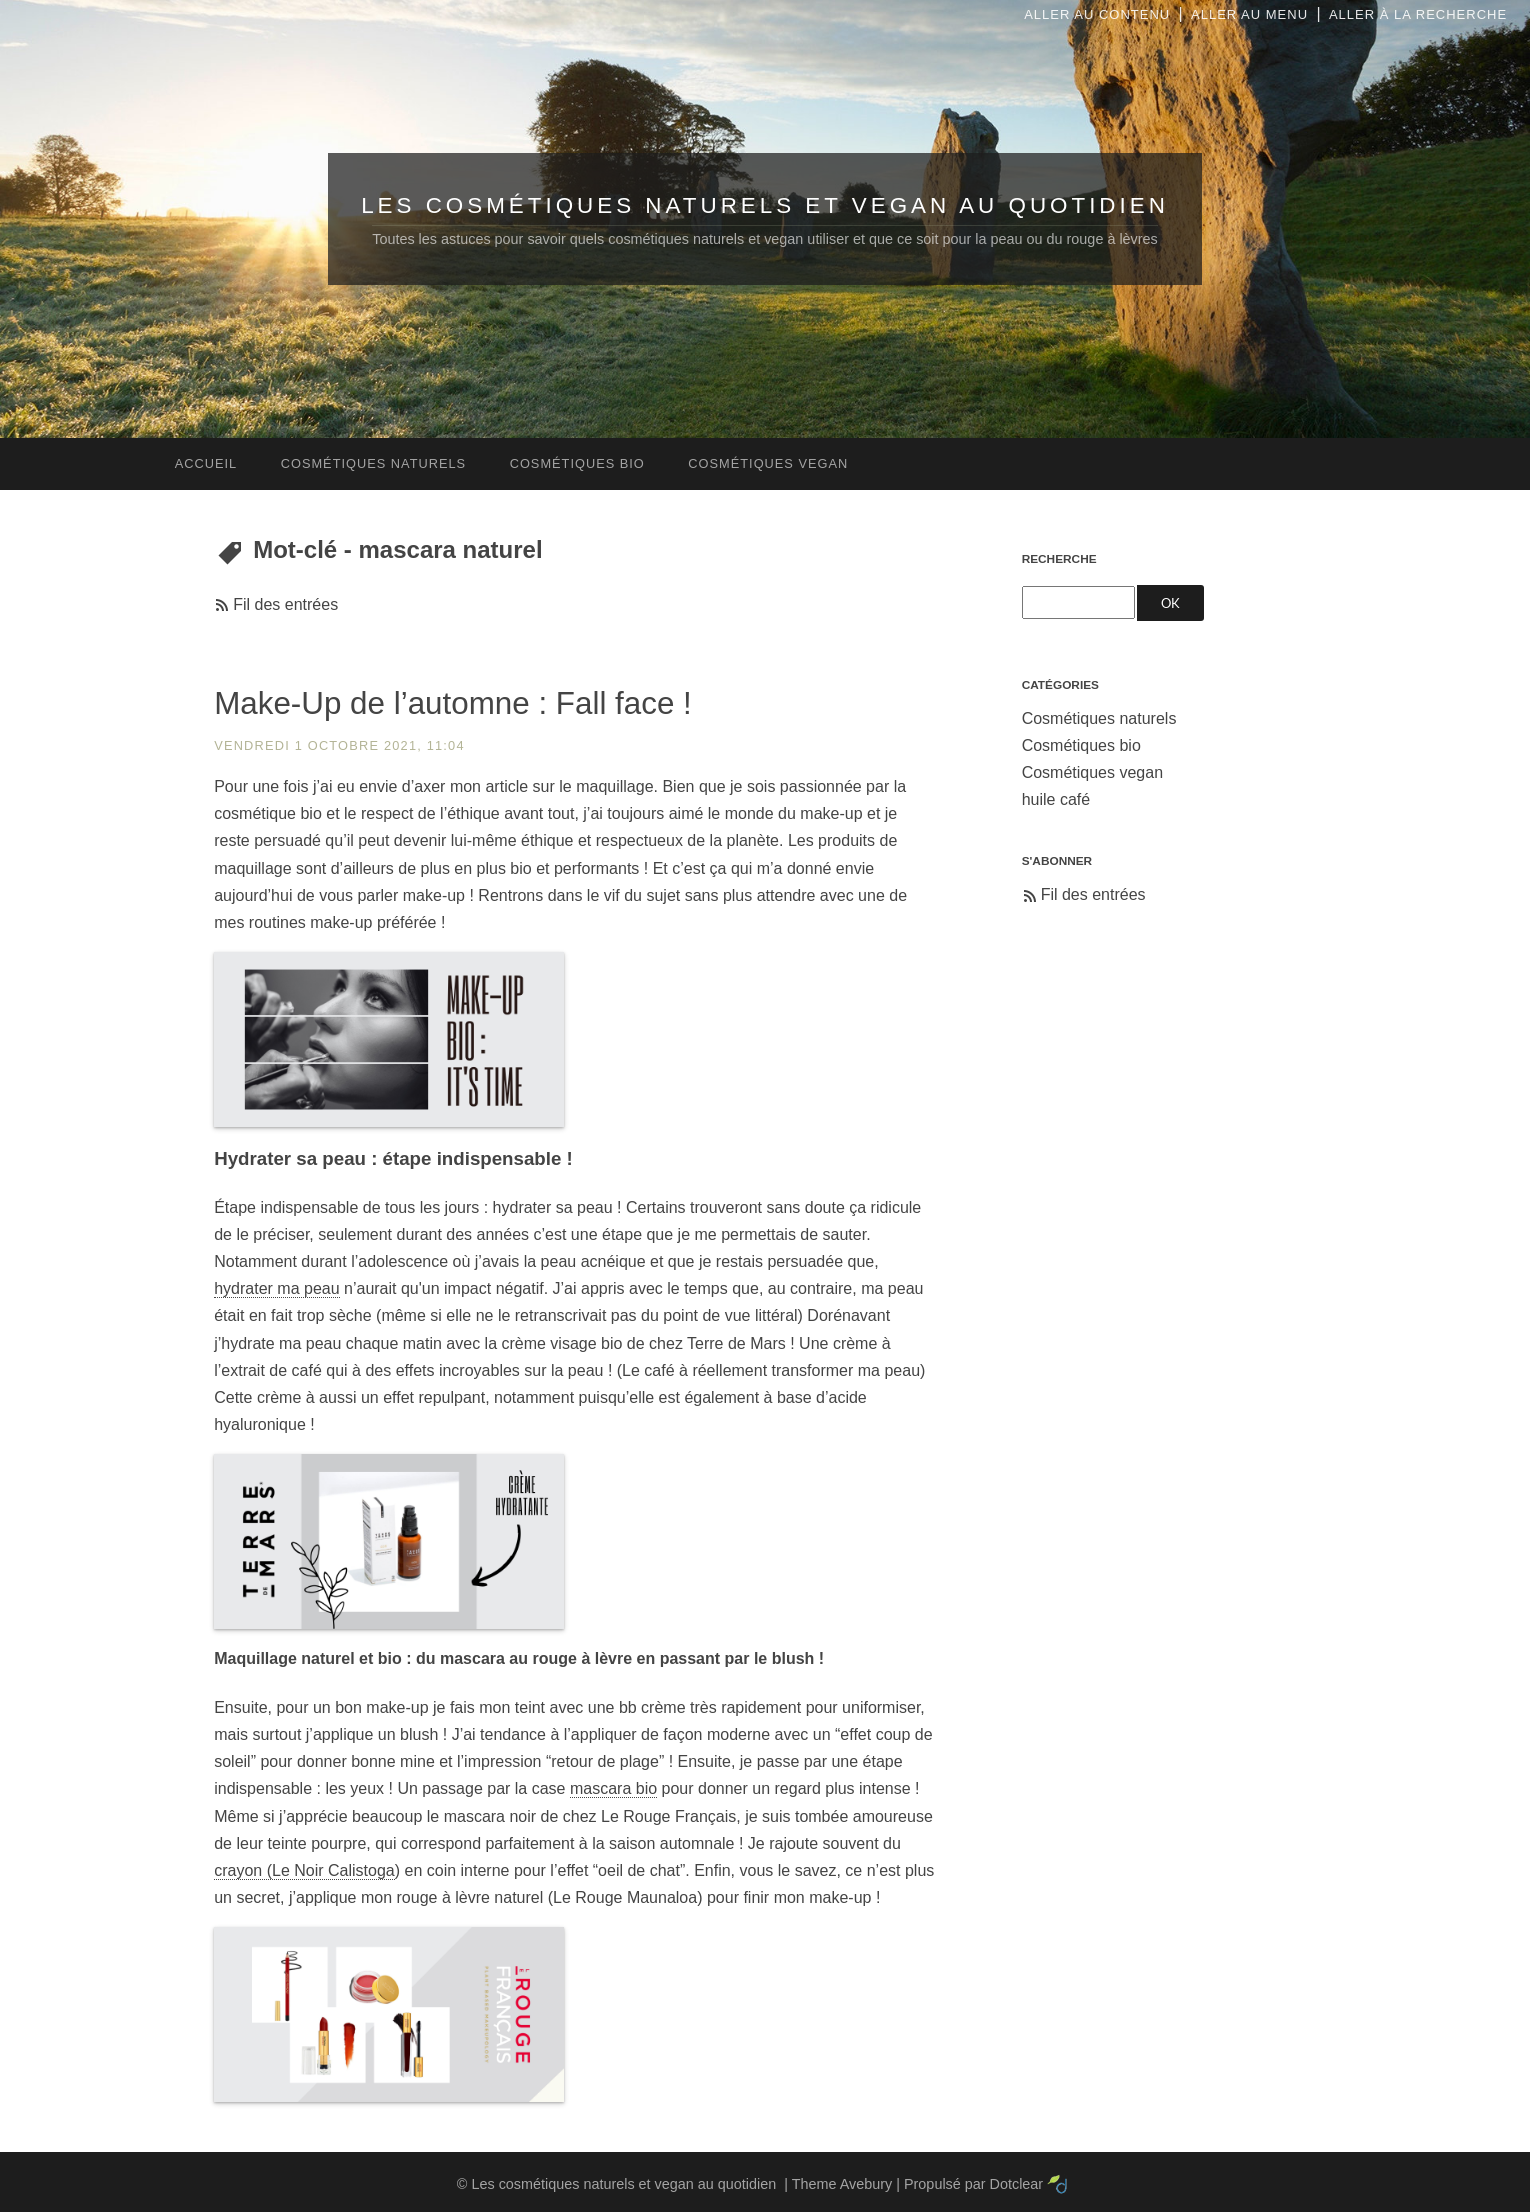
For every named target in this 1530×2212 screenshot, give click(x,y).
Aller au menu (1249, 14)
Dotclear (1017, 2184)
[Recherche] (1078, 602)
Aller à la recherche (1418, 14)
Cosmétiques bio (1081, 745)
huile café (1056, 799)
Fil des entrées (285, 604)
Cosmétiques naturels (1099, 718)
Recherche (1059, 559)
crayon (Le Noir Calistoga (304, 1870)
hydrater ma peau (276, 1288)
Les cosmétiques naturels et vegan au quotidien (765, 205)
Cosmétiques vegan (1092, 772)
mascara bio (613, 1788)
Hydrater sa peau (290, 1158)
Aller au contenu (1097, 14)
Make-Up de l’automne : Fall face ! (453, 703)
